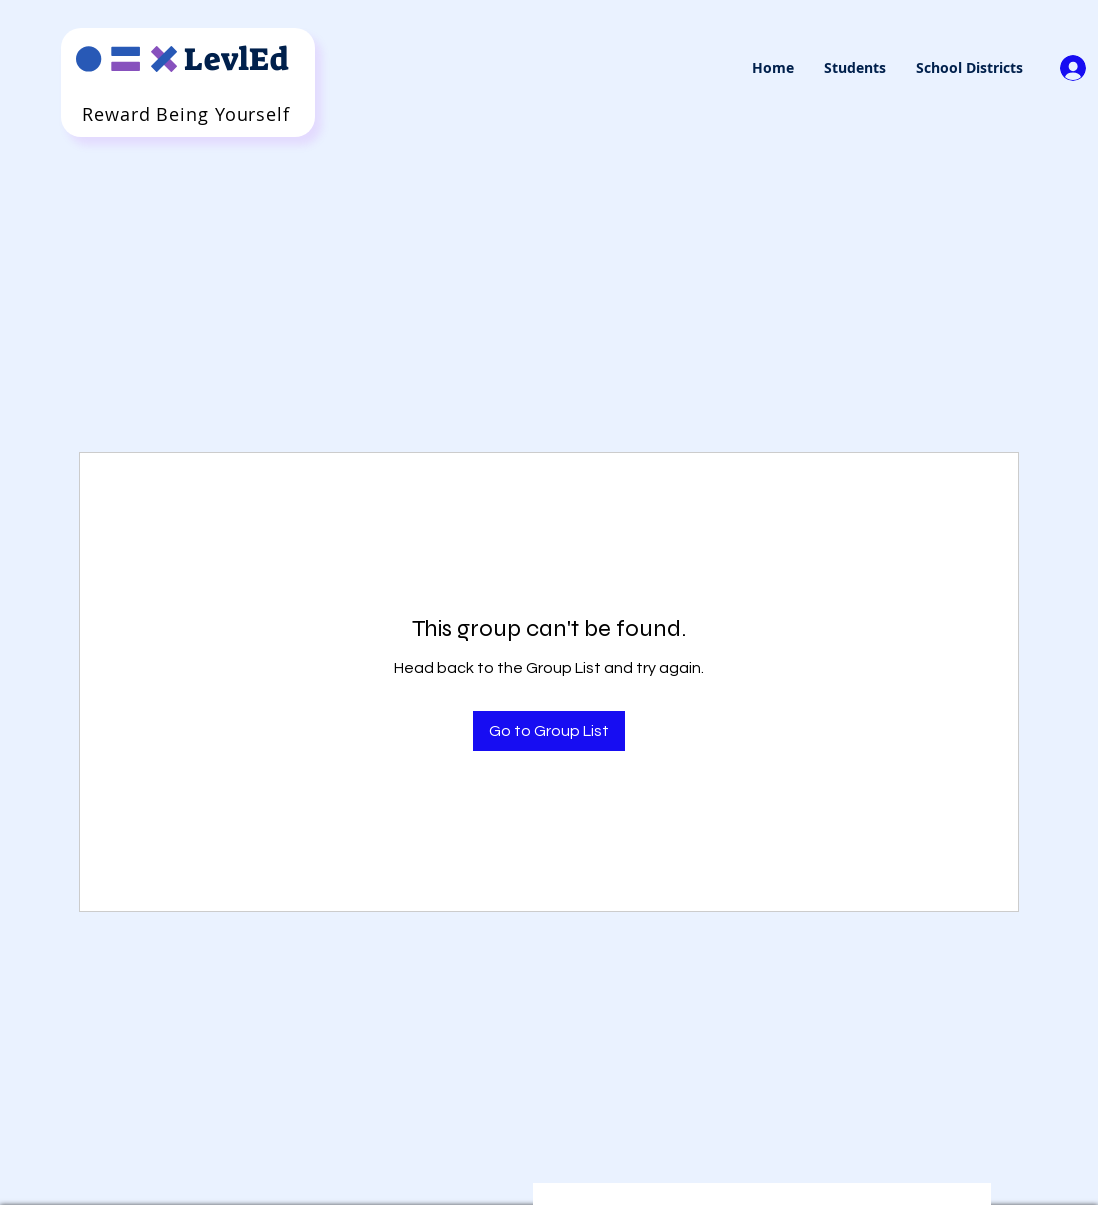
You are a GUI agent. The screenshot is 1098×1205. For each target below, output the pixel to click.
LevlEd (236, 59)
